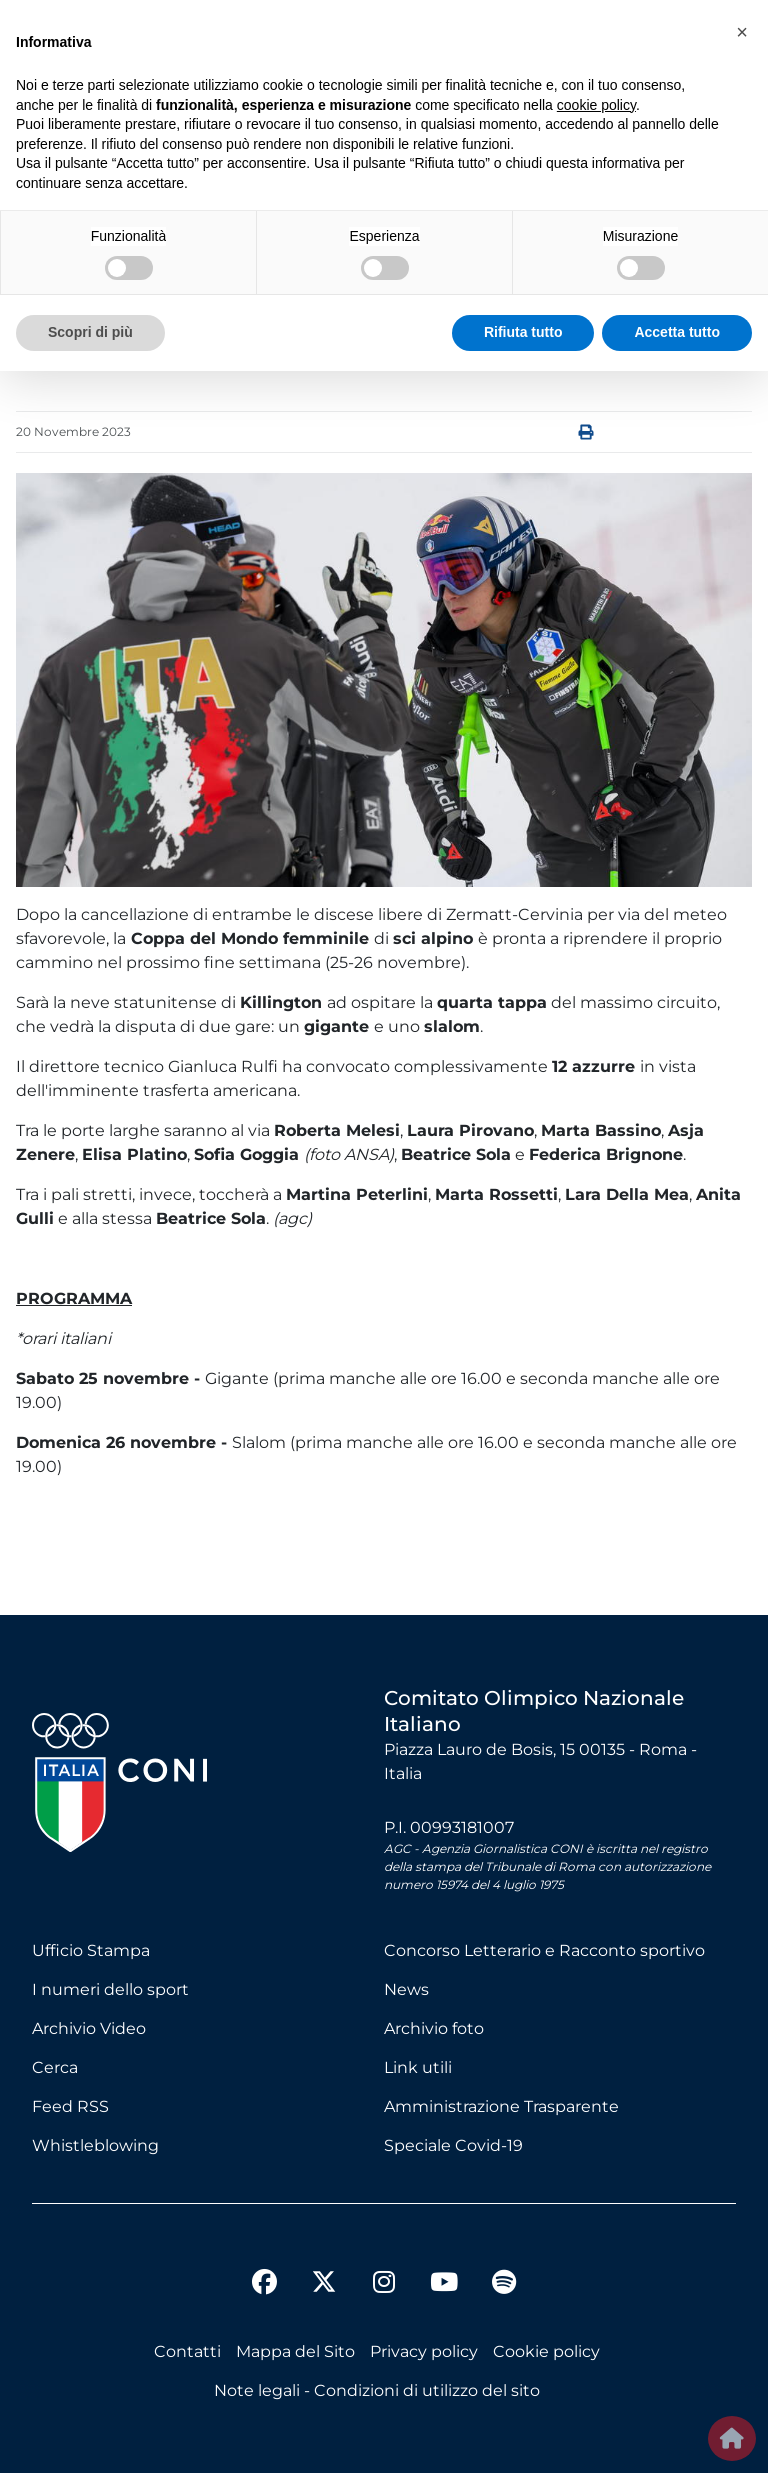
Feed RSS (70, 2106)
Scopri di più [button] (90, 332)
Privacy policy (424, 2351)
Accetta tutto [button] (677, 332)
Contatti (187, 2351)
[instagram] (384, 2285)
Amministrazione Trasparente (501, 2106)
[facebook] (264, 2285)
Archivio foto (434, 2028)
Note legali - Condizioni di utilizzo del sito (377, 2390)
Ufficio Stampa (91, 1950)
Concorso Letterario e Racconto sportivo (544, 1950)
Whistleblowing (95, 2145)
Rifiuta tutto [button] (523, 332)
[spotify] (504, 2285)
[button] (742, 32)
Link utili (418, 2067)
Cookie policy (546, 2351)
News (406, 1989)
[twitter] (324, 2266)
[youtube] (444, 2285)
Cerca (55, 2067)
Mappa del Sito (295, 2351)
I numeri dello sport (110, 1989)
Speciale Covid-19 (453, 2145)
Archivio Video (89, 2028)
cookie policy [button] (596, 105)
